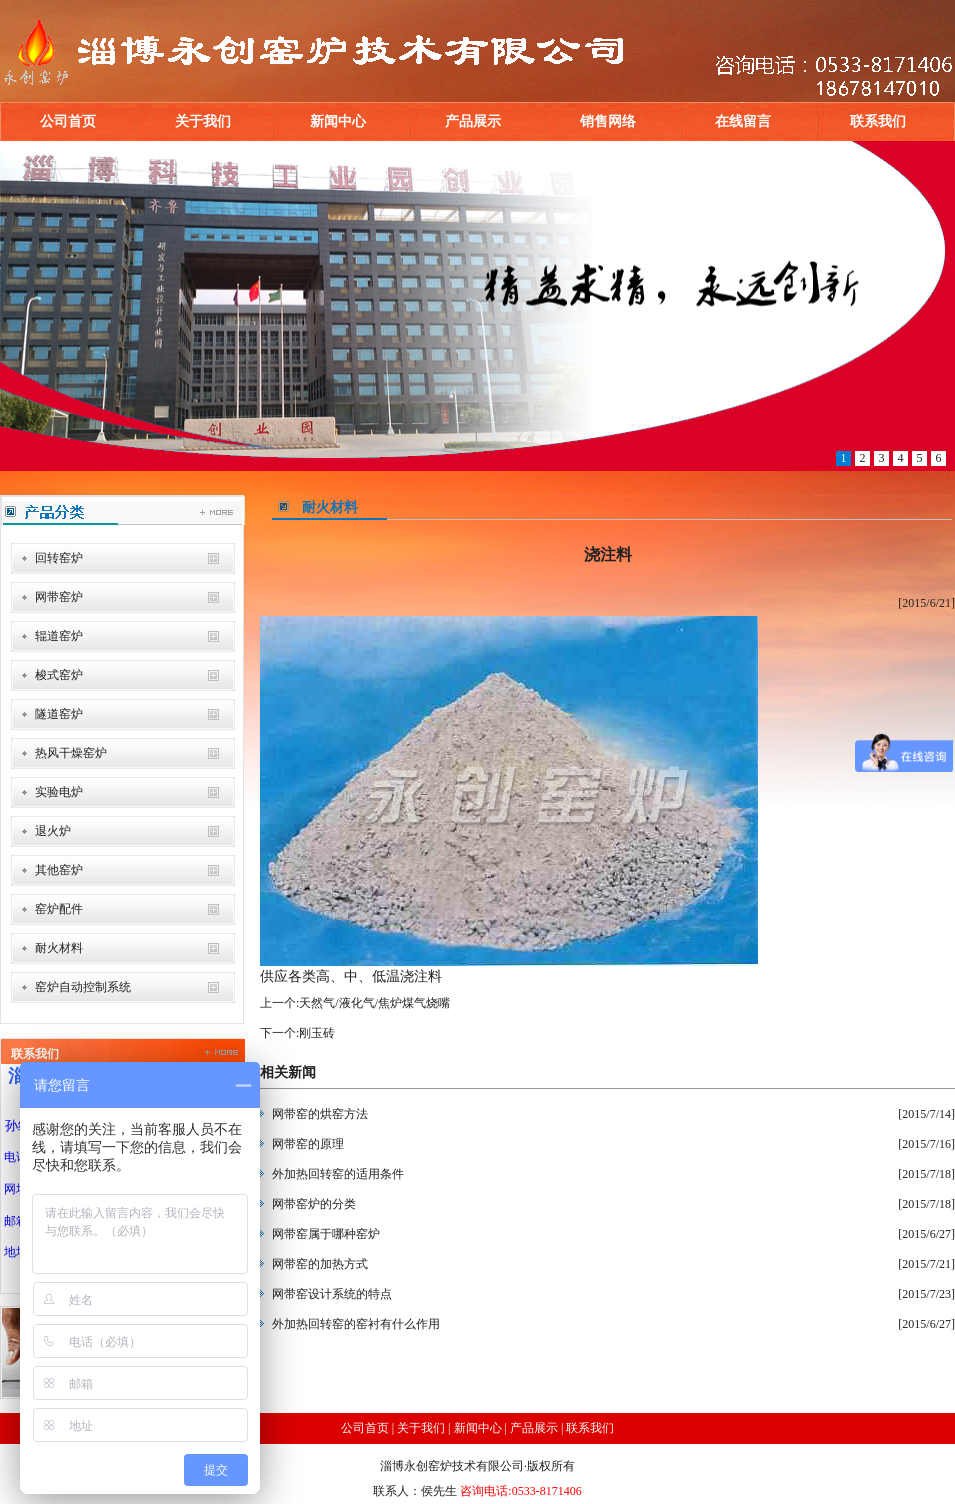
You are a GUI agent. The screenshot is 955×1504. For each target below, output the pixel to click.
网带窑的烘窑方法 (320, 1114)
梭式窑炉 (59, 675)
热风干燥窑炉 (71, 753)
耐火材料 (59, 948)
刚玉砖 (317, 1033)
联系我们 (878, 121)
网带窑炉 (59, 597)
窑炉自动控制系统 (83, 987)
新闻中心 (338, 121)
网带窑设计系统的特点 (332, 1294)
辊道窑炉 (59, 636)
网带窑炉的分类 (314, 1204)
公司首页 (68, 121)
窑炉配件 (59, 909)
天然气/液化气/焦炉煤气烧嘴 (374, 1003)
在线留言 (743, 121)
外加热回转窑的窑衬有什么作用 (356, 1324)
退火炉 (53, 831)
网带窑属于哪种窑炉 (326, 1234)
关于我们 (203, 121)
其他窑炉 (59, 870)
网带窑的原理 (308, 1144)
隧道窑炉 (59, 714)
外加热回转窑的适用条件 (338, 1174)
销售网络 (608, 121)
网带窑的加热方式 (320, 1264)
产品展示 (473, 121)
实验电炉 (59, 792)
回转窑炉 (59, 558)
